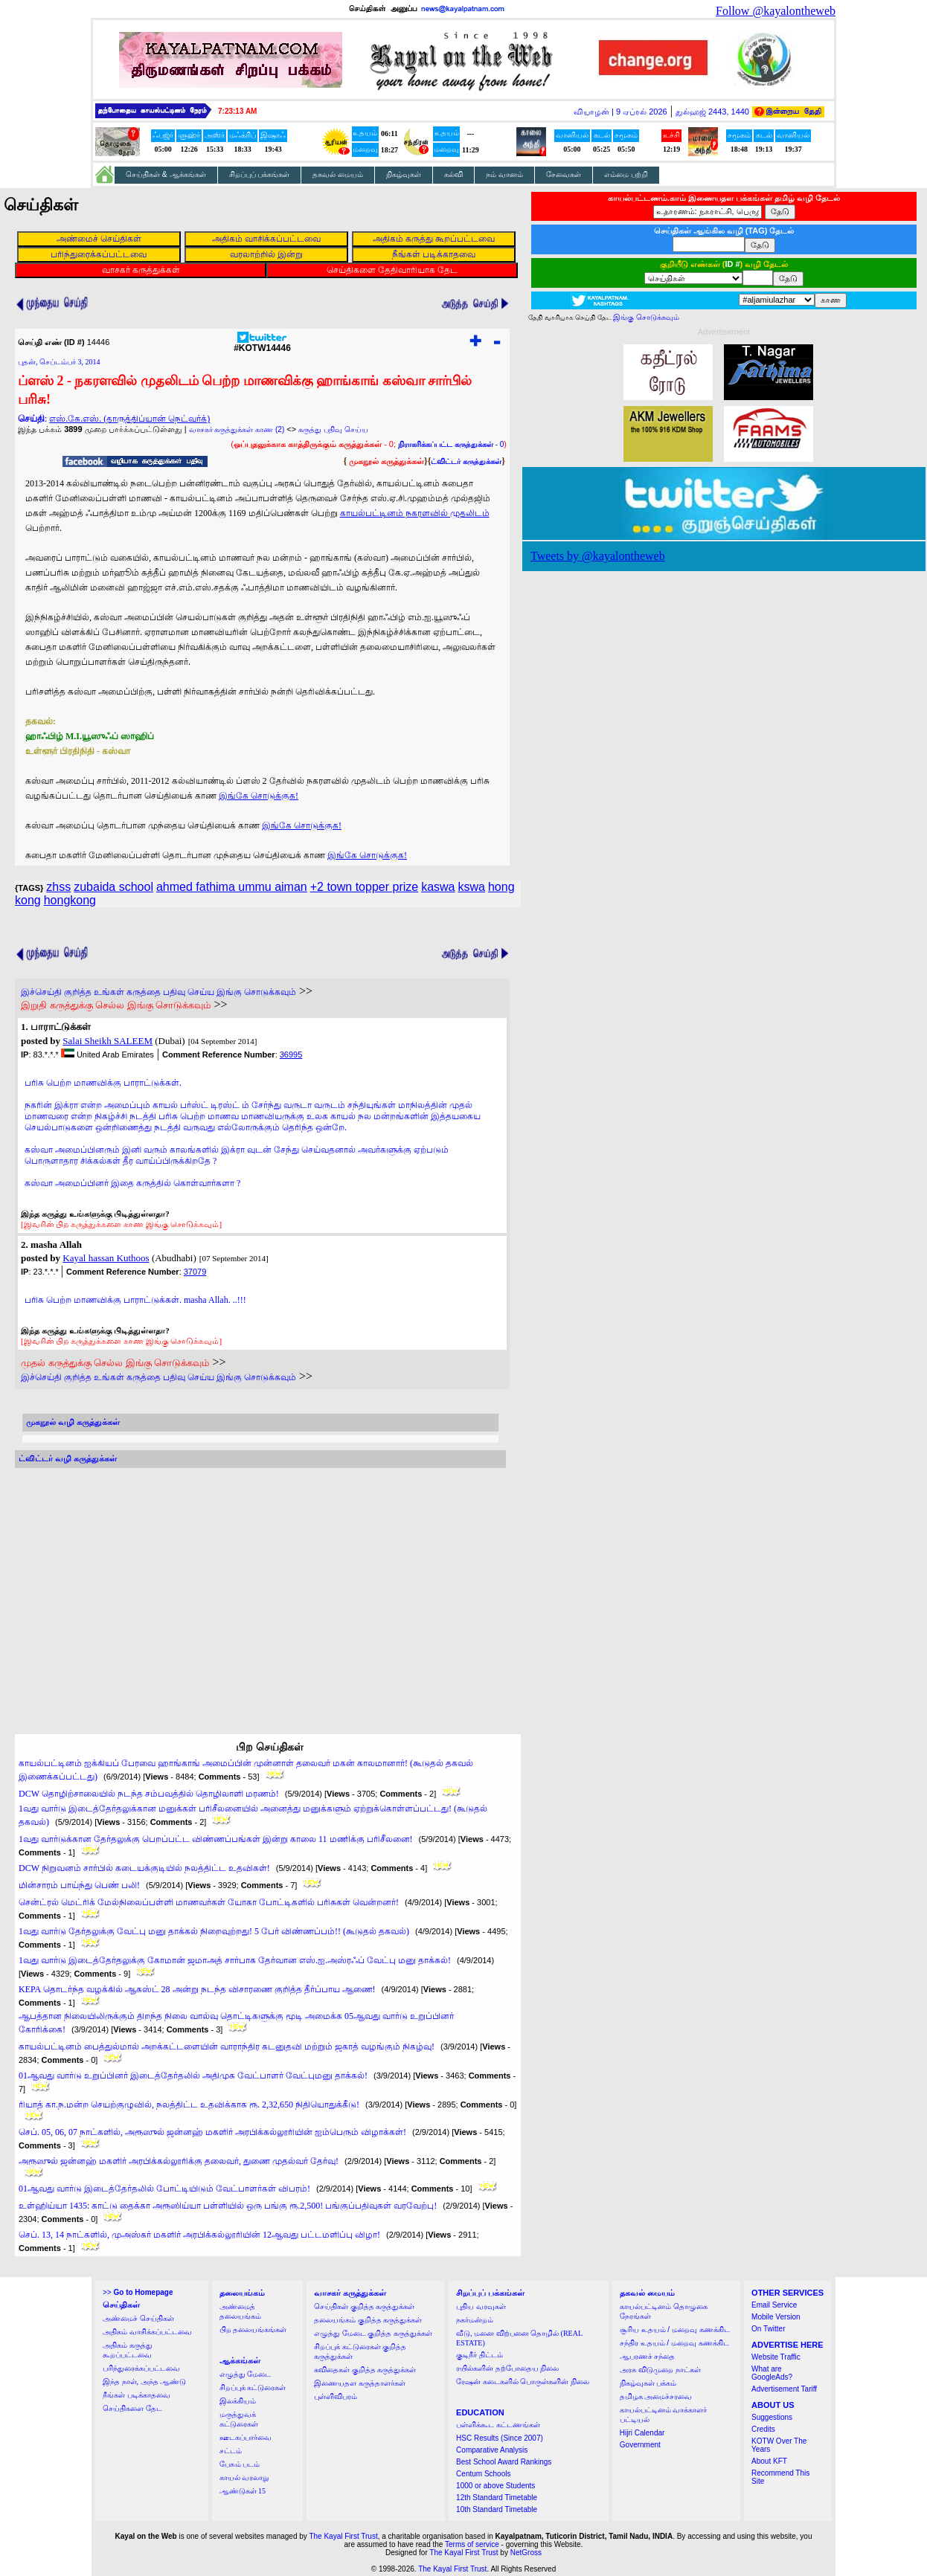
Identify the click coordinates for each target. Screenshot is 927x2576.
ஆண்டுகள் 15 (242, 2491)
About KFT (769, 2461)
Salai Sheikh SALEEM (107, 1040)
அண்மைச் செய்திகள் (138, 2318)
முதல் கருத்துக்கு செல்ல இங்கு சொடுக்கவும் (115, 1362)
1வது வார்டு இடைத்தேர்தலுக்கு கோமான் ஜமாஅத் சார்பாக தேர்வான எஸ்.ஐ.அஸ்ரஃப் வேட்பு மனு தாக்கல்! (235, 1960)
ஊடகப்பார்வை (245, 2437)
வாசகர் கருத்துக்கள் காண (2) (237, 429)
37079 (195, 1271)
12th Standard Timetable (496, 2497)
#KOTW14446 (262, 344)
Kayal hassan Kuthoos (105, 1257)
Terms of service (472, 2544)
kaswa (438, 886)
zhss (58, 886)
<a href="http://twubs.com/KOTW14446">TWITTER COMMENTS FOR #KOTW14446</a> (260, 1586)
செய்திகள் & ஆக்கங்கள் (166, 174)
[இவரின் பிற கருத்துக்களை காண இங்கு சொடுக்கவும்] (121, 1224)
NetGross (526, 2552)
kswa (471, 886)
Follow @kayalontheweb (775, 10)
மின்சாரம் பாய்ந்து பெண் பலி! (79, 1885)
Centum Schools (483, 2474)
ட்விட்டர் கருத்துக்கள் (466, 461)
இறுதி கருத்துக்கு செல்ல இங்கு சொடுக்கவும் (116, 1005)
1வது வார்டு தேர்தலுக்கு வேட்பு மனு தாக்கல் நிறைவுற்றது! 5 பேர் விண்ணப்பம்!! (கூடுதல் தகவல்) (214, 1931)
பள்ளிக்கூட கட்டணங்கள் (498, 2425)
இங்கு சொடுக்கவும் (646, 317)
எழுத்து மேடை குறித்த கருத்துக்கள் (373, 2333)
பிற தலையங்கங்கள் (253, 2329)
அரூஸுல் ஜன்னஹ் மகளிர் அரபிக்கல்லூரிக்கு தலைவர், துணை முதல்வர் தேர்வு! (179, 2161)
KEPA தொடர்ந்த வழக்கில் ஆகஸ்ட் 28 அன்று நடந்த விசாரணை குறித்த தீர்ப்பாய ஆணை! (197, 1989)
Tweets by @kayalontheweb (597, 556)
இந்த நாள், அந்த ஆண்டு (144, 2381)
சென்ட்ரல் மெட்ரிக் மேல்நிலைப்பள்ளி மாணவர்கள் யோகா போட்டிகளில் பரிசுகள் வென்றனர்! (209, 1902)
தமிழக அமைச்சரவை (656, 2396)
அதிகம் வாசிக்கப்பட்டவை (147, 2332)
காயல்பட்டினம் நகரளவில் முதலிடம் (415, 513)
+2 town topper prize (364, 886)
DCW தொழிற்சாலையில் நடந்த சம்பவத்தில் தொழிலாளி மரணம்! (149, 1793)
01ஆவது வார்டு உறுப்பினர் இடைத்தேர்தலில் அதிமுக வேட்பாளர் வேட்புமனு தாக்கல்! (193, 2075)
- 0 (451, 444)
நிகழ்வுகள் (403, 174)
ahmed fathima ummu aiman (231, 886)
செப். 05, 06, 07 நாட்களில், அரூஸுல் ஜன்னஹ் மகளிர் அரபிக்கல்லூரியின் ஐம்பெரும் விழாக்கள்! (212, 2132)
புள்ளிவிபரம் (335, 2396)
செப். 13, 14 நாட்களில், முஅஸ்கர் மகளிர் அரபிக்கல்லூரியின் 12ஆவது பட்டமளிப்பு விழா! (199, 2234)
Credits (763, 2429)
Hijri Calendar (642, 2433)
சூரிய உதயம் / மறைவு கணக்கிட (675, 2329)
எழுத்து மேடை (245, 2374)
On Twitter (768, 2329)
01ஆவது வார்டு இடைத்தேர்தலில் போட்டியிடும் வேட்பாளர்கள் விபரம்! (164, 2188)
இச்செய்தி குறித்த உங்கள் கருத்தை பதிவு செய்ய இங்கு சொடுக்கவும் (158, 992)
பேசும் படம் (239, 2464)
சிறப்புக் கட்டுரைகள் (252, 2387)
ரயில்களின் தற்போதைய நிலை (507, 2368)
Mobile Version (776, 2317)
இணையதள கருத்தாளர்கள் (359, 2383)
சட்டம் (230, 2451)
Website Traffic (776, 2357)
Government (640, 2445)
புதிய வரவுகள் (481, 2306)
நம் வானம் (504, 174)
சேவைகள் (563, 174)
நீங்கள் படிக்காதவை (136, 2395)
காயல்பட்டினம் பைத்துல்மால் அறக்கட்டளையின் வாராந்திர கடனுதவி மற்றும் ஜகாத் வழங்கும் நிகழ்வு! (226, 2046)
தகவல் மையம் (337, 174)
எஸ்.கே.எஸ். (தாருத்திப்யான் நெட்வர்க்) (129, 418)
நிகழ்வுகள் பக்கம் (648, 2383)
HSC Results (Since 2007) (499, 2438)
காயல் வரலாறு (244, 2477)
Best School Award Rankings (503, 2462)
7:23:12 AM (237, 111)
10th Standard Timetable (496, 2509)
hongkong (70, 900)
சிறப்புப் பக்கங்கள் (259, 174)
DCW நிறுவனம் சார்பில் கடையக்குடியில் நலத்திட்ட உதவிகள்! (144, 1868)
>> (138, 2292)
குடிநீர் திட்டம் (479, 2355)
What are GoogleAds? (771, 2373)
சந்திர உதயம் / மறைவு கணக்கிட (674, 2343)
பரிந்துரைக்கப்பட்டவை (141, 2368)
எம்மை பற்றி (626, 174)
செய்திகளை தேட (132, 2408)
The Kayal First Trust (343, 2536)
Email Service (774, 2305)
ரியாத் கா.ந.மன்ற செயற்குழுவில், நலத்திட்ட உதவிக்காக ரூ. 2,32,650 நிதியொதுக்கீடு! (189, 2104)
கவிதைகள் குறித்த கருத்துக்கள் (365, 2370)
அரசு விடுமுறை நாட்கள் (660, 2370)
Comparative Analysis (491, 2450)
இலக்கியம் (237, 2401)
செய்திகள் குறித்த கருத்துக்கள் (364, 2306)
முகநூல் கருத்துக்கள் (386, 461)
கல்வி (453, 174)
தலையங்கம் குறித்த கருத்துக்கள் (368, 2320)
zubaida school (113, 886)
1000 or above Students (495, 2486)
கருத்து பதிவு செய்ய (333, 429)
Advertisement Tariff (784, 2389)
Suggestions (771, 2417)
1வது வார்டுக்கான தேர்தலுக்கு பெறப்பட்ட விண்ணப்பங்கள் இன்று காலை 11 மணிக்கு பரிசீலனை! (216, 1839)
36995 (291, 1054)
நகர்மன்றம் (474, 2320)
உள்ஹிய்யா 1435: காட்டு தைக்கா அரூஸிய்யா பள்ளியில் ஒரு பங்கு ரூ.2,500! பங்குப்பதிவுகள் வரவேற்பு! (228, 2205)
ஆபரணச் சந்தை (648, 2356)
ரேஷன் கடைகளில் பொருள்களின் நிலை (522, 2381)
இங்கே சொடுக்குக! (258, 795)
